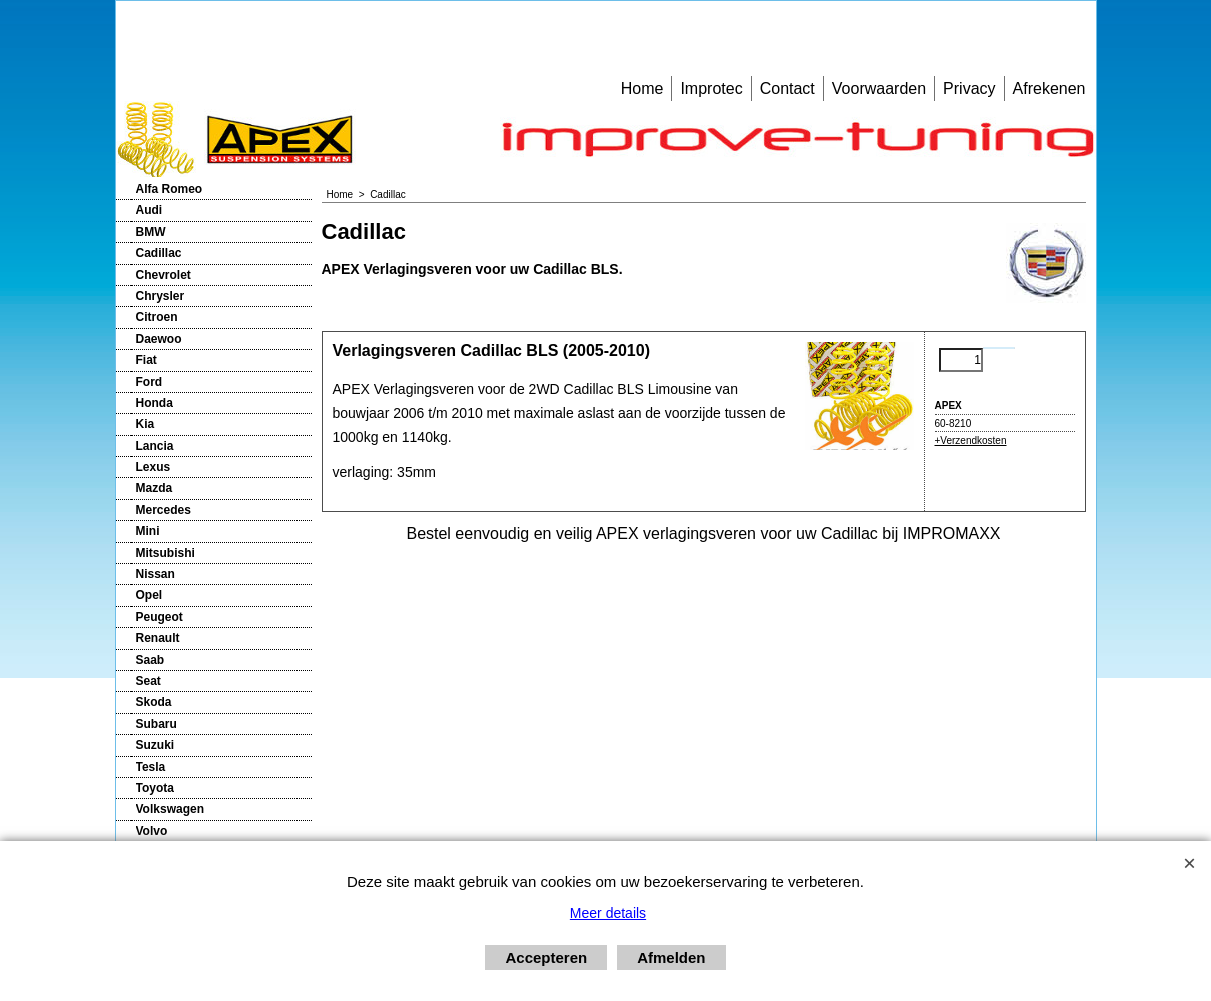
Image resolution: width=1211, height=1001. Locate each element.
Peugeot (159, 617)
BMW (151, 232)
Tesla (151, 767)
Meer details (608, 913)
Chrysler (160, 296)
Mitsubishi (165, 553)
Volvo (152, 831)
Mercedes (163, 510)
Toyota (155, 788)
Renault (158, 638)
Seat (148, 681)
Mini (148, 531)
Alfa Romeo (169, 189)
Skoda (154, 702)
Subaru (156, 724)
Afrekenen (1049, 88)
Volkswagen (170, 809)
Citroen (157, 317)
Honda (154, 403)
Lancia (155, 446)
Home (642, 88)
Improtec (711, 88)
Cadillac (159, 253)
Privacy (969, 88)
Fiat (146, 360)
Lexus (153, 467)
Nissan (155, 574)
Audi (149, 210)
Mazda (154, 488)
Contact (787, 88)
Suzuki (155, 745)
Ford (149, 382)
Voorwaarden (879, 88)
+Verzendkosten (971, 440)
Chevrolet (163, 275)
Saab (150, 660)
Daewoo (159, 339)
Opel (149, 595)
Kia (145, 424)
